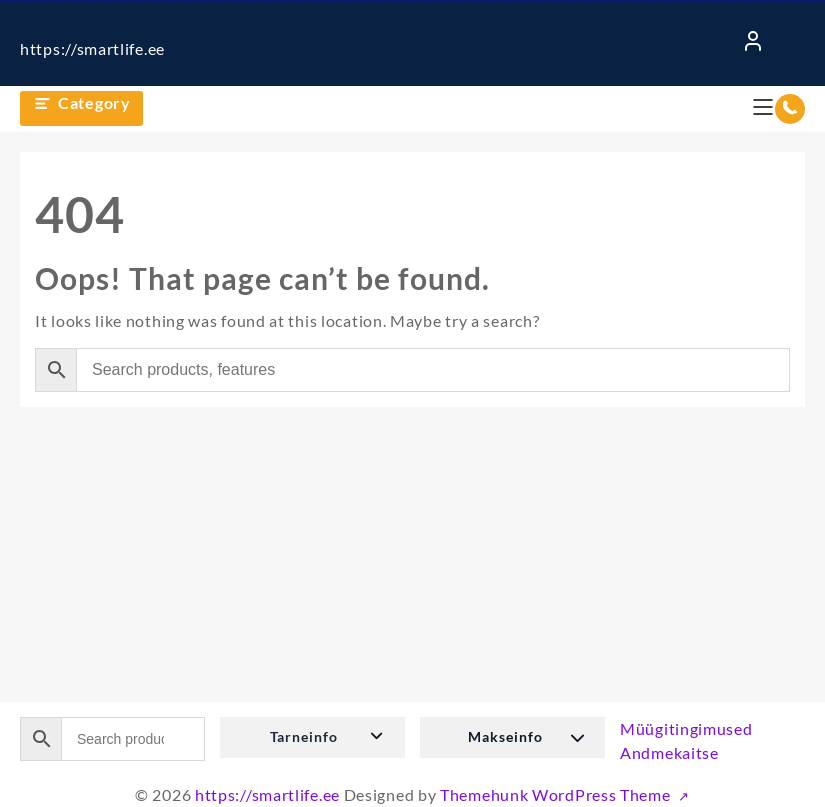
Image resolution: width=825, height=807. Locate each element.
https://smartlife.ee (92, 48)
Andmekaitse (669, 752)
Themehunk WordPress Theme (557, 794)
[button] (312, 737)
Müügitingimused (686, 728)
